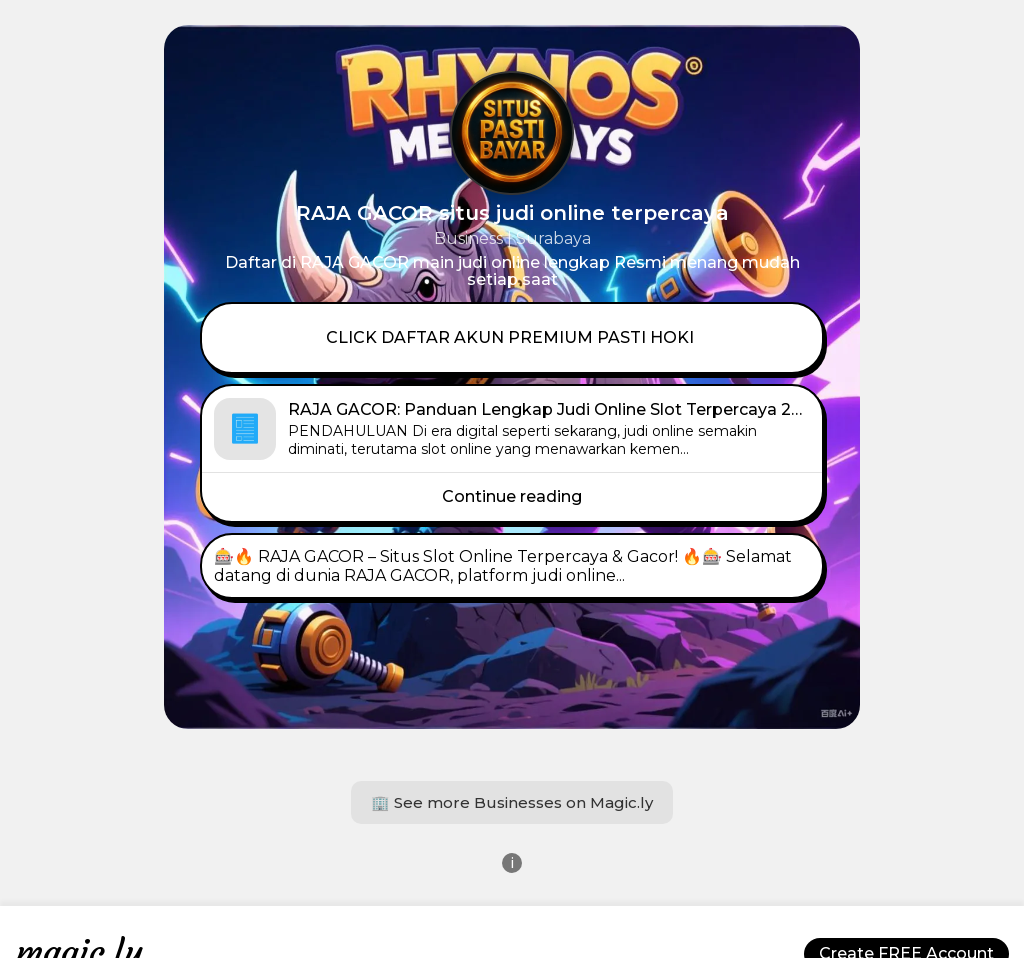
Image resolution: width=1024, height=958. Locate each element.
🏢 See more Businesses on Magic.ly (512, 802)
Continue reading (512, 496)
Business (468, 238)
